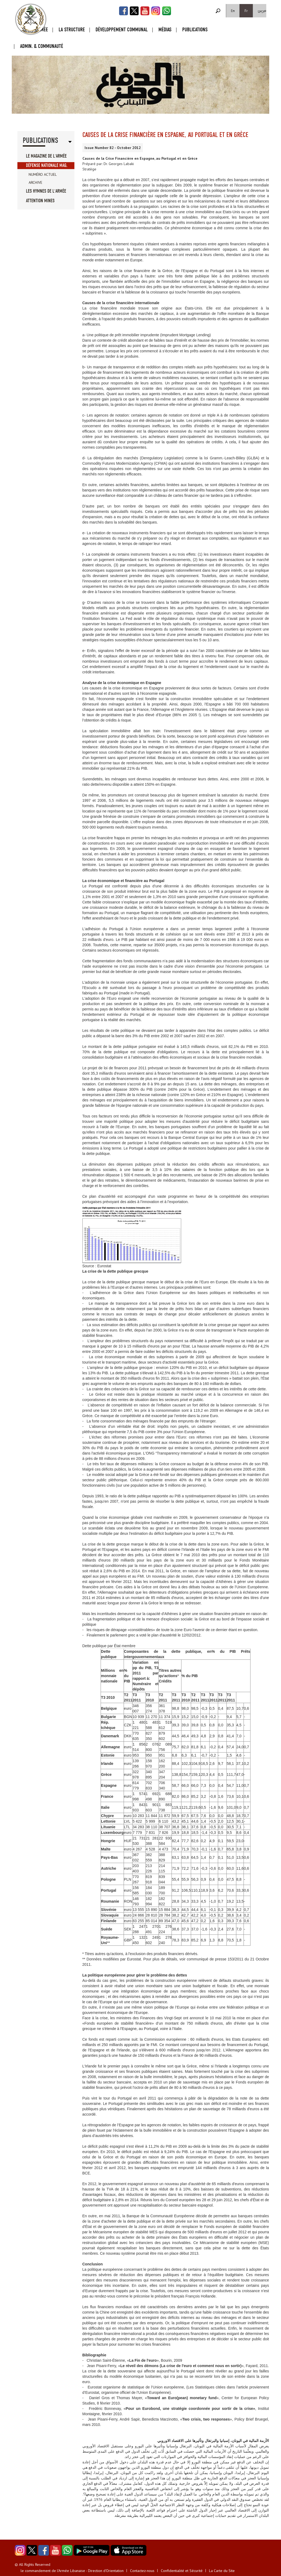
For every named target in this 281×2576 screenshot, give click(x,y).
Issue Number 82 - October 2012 (113, 147)
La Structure (72, 29)
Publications (195, 29)
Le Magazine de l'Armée (46, 156)
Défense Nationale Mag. (46, 165)
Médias (165, 29)
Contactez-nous (142, 2570)
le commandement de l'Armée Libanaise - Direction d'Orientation (72, 2570)
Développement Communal (122, 29)
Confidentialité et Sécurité (182, 2570)
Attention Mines (40, 201)
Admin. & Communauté (41, 46)
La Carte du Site (222, 2570)
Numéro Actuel (43, 174)
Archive (35, 182)
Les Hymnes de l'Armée (46, 191)
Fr (246, 10)
